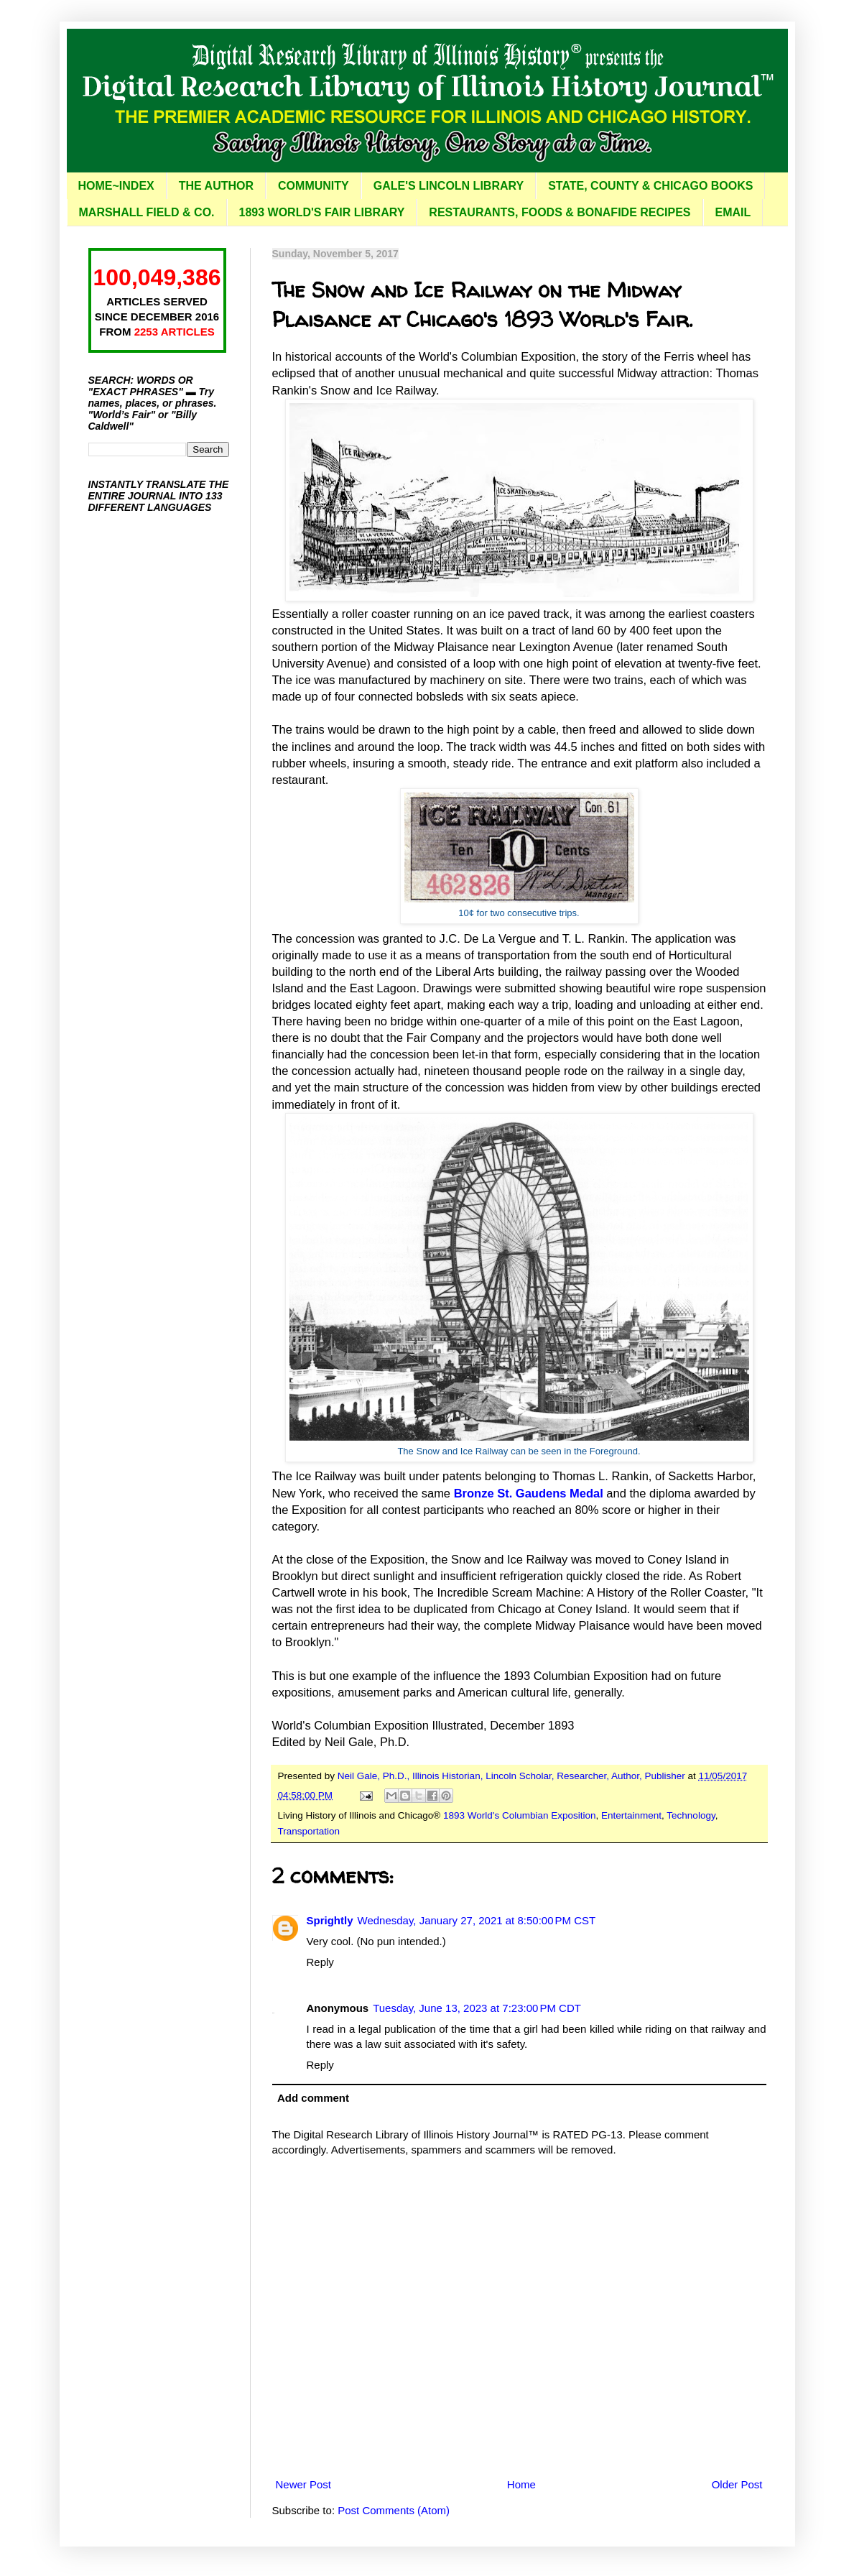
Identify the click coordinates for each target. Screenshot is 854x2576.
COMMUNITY (313, 186)
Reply (320, 1962)
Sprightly (330, 1920)
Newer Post (304, 2484)
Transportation (309, 1831)
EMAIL (733, 212)
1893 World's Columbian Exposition (519, 1815)
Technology (691, 1815)
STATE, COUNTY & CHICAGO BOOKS (650, 186)
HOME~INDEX (116, 186)
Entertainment (631, 1815)
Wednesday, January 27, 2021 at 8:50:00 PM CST (477, 1920)
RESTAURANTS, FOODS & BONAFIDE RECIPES (559, 212)
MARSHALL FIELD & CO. (147, 212)
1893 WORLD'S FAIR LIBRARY (322, 212)
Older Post (737, 2484)
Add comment (313, 2098)
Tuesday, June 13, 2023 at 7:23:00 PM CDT (477, 2008)
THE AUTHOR (216, 186)
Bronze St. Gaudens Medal (528, 1493)
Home (521, 2484)
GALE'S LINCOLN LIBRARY (448, 186)
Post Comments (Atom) (394, 2510)
